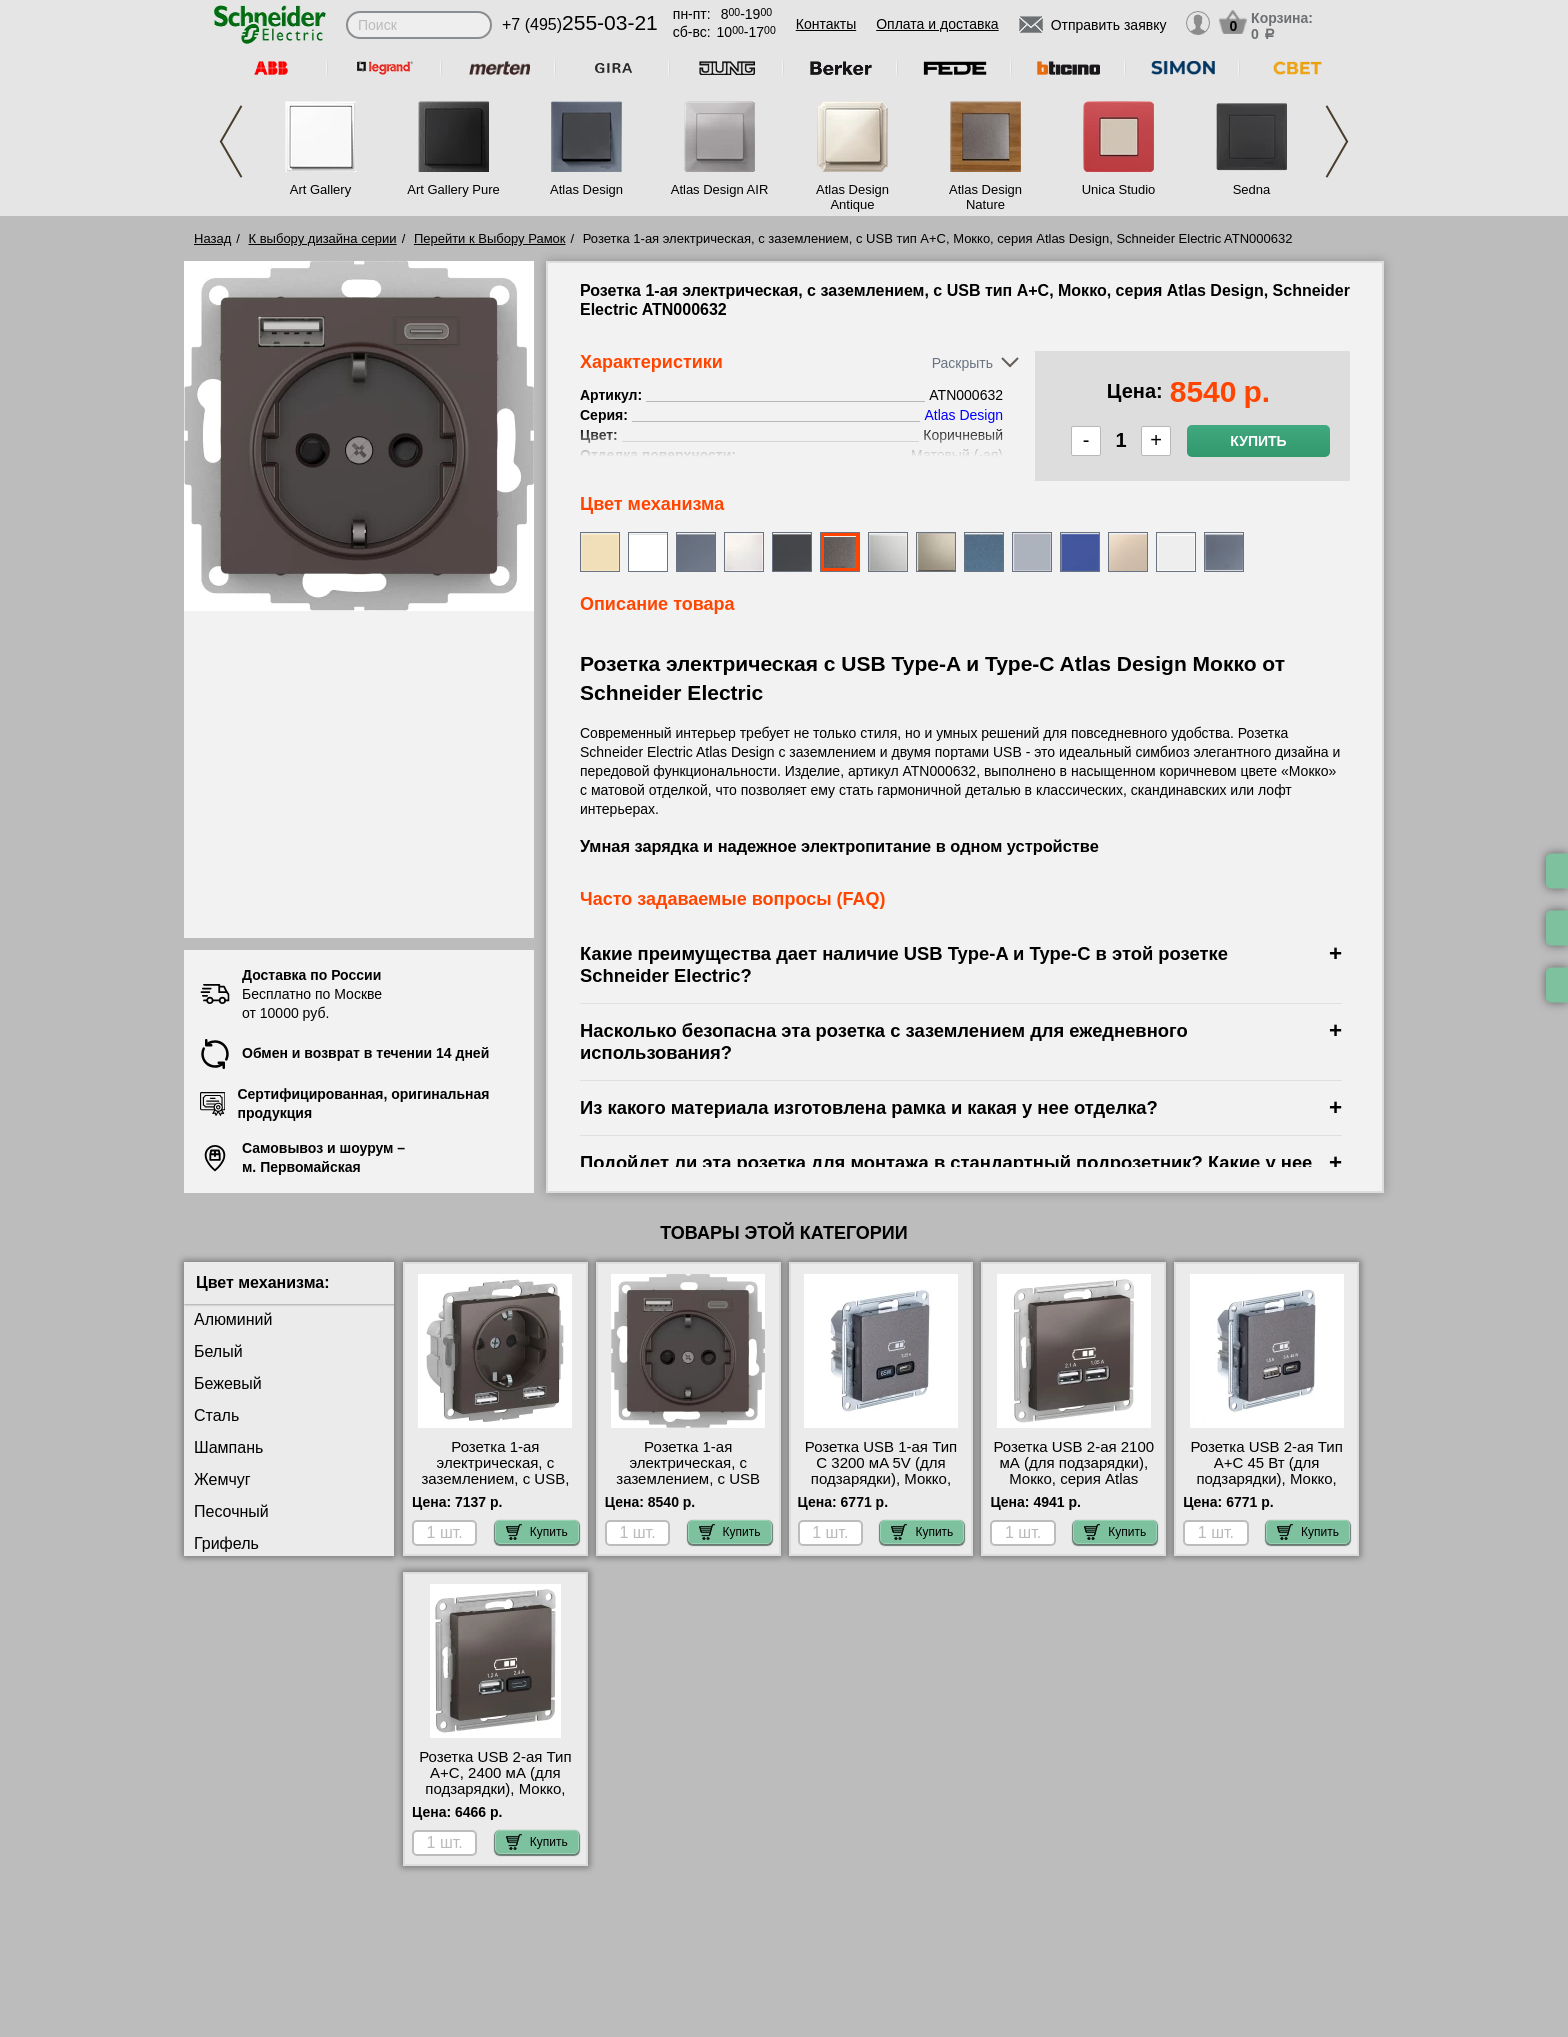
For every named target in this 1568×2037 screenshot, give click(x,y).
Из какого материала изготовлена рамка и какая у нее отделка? (869, 1107)
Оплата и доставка (937, 24)
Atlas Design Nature (985, 197)
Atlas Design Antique (852, 197)
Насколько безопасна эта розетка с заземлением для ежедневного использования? (884, 1041)
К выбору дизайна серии (323, 238)
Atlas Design (586, 189)
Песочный (231, 1511)
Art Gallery (320, 189)
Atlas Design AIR (720, 189)
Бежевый (228, 1383)
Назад (212, 238)
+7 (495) (580, 24)
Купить (1258, 441)
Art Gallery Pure (453, 189)
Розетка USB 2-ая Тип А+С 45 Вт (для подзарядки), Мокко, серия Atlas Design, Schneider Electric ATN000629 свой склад (1266, 1487)
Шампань (228, 1447)
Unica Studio (1119, 189)
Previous (231, 141)
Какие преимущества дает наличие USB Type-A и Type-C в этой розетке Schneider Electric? (904, 964)
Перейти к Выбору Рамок (490, 238)
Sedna (1252, 189)
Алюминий (233, 1319)
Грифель (226, 1543)
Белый (218, 1351)
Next (1337, 141)
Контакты (826, 24)
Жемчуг (222, 1479)
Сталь (216, 1415)
